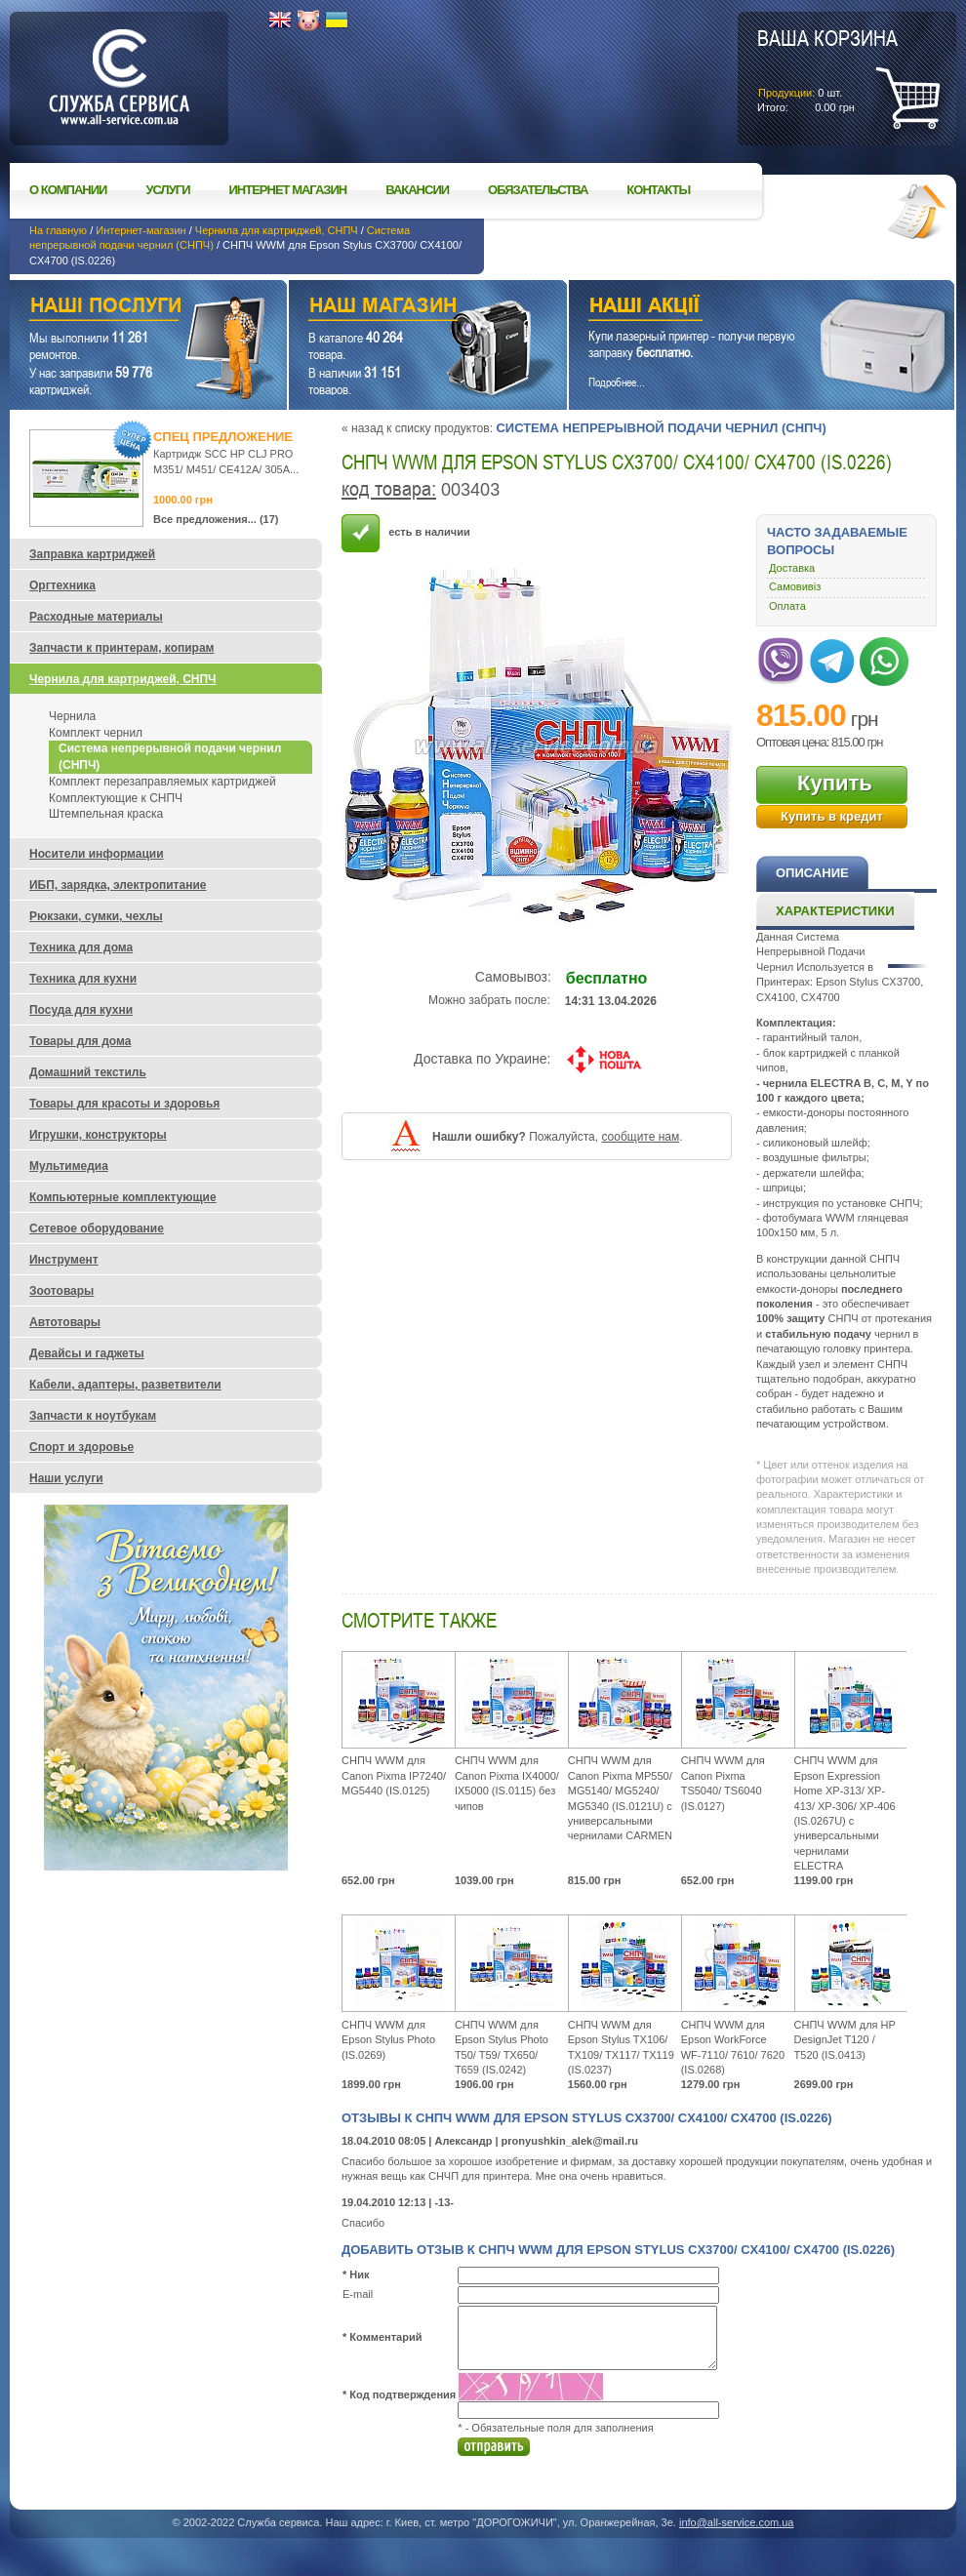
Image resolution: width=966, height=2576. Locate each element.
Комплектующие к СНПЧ (115, 798)
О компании (67, 189)
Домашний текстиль (87, 1072)
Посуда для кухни (81, 1010)
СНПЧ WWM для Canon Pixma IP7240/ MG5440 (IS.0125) (394, 1775)
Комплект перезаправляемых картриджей (162, 781)
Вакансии (417, 189)
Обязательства (537, 189)
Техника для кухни (83, 979)
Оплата (787, 606)
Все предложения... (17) (216, 519)
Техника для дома (81, 947)
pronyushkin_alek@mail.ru (570, 2141)
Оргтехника (62, 585)
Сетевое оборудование (96, 1228)
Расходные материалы (96, 617)
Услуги (167, 189)
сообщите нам (640, 1137)
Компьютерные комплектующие (123, 1197)
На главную (58, 230)
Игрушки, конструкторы (98, 1135)
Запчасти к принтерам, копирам (121, 648)
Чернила (72, 716)
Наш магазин (393, 308)
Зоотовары (61, 1291)
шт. (827, 69)
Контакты (658, 189)
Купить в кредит (832, 816)
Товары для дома (80, 1041)
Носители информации (96, 854)
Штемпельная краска (106, 814)
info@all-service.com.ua (736, 2522)
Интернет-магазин (140, 230)
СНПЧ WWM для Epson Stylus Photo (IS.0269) (388, 2040)
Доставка (792, 568)
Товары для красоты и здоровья (124, 1103)
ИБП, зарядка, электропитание (117, 885)
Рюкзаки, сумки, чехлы (96, 916)
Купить (834, 783)
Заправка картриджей (92, 554)
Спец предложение (223, 436)
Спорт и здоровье (81, 1447)
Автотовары (65, 1322)
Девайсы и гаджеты (86, 1353)
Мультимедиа (68, 1166)
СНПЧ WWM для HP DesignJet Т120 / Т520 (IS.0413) (845, 2040)
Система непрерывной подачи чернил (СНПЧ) (660, 428)
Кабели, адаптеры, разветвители (125, 1384)
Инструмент (64, 1260)
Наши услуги (124, 308)
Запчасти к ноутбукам (92, 1416)
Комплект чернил (95, 733)
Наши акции (734, 308)
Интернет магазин (288, 189)
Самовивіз (795, 586)
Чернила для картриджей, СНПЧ (276, 230)
